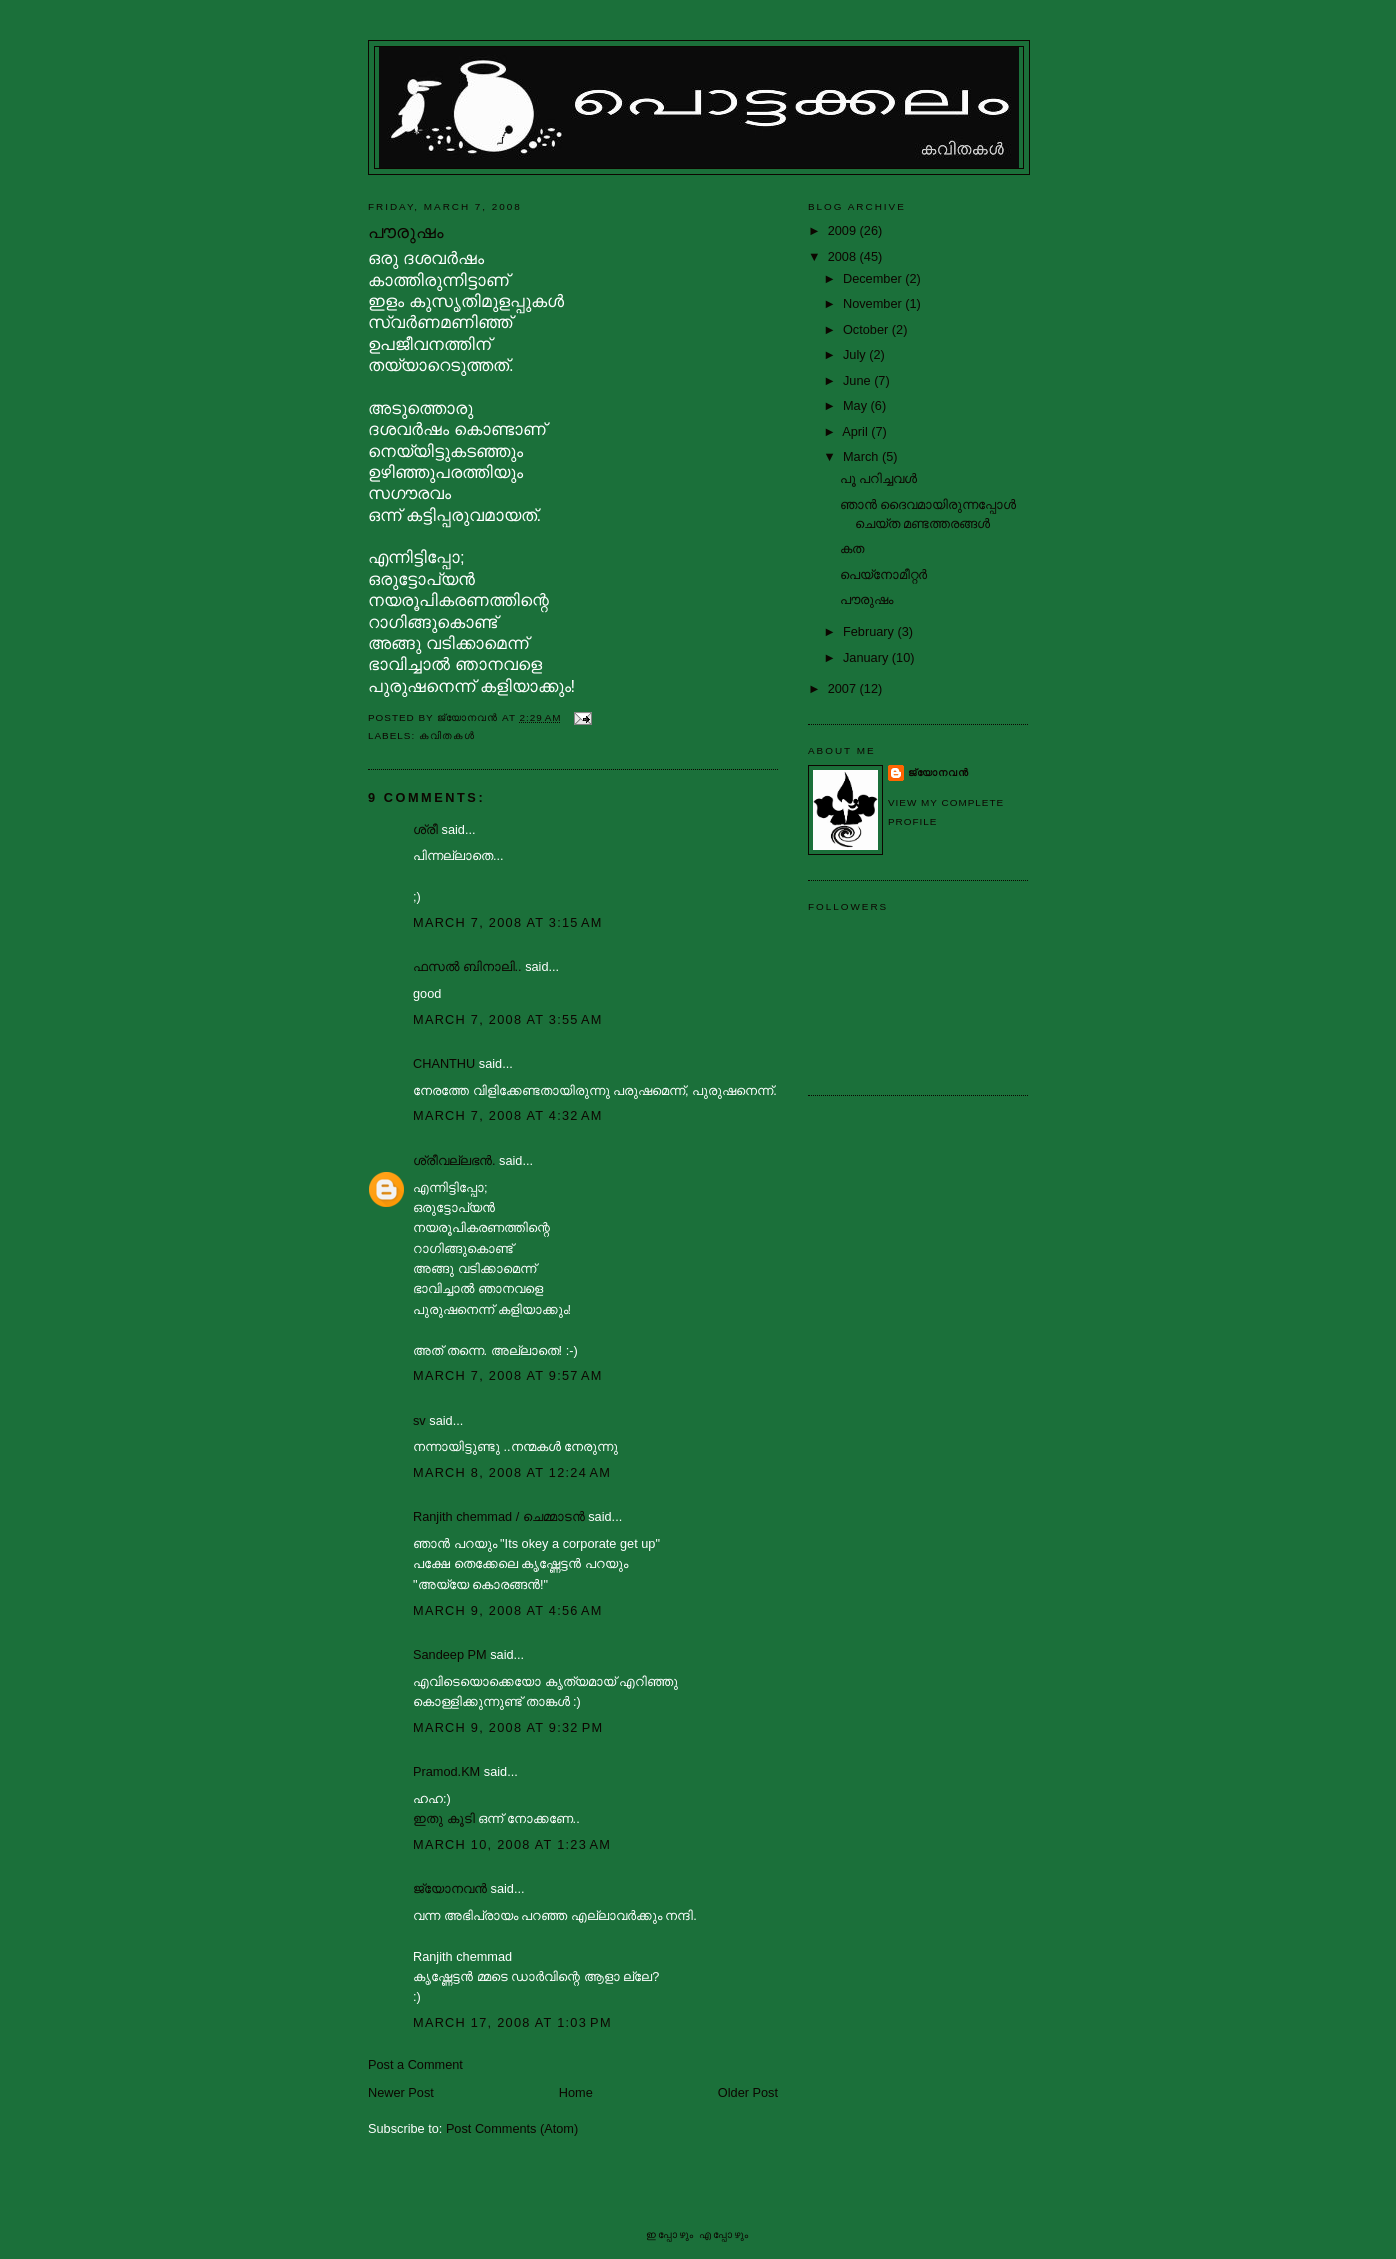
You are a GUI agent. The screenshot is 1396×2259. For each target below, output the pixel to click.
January (867, 657)
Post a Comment (415, 2064)
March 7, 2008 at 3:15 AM (508, 922)
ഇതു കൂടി (445, 1818)
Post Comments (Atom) (512, 2128)
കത (852, 548)
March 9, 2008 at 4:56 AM (508, 1610)
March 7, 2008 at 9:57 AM (508, 1375)
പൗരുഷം (866, 599)
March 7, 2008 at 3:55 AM (508, 1019)
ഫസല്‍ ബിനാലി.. (467, 966)
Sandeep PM (450, 1654)
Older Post (748, 2092)
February (870, 631)
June (858, 380)
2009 (844, 230)
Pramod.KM (446, 1771)
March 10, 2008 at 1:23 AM (512, 1844)
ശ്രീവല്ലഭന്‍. (454, 1160)
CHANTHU (444, 1063)
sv (419, 1420)
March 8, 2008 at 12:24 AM (512, 1472)
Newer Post (401, 2092)
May (857, 405)
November (874, 303)
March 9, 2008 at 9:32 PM (508, 1727)
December (874, 278)
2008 (844, 256)
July (856, 354)
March (862, 456)
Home (576, 2092)
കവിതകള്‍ (447, 735)
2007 (844, 688)
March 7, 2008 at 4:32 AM (508, 1115)
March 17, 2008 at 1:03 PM (512, 2022)
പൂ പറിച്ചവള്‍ (879, 478)
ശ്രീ (425, 829)
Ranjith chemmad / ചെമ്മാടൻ (499, 1516)
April (856, 431)
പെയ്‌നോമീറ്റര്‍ (883, 574)
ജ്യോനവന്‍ (450, 1888)
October (867, 329)
